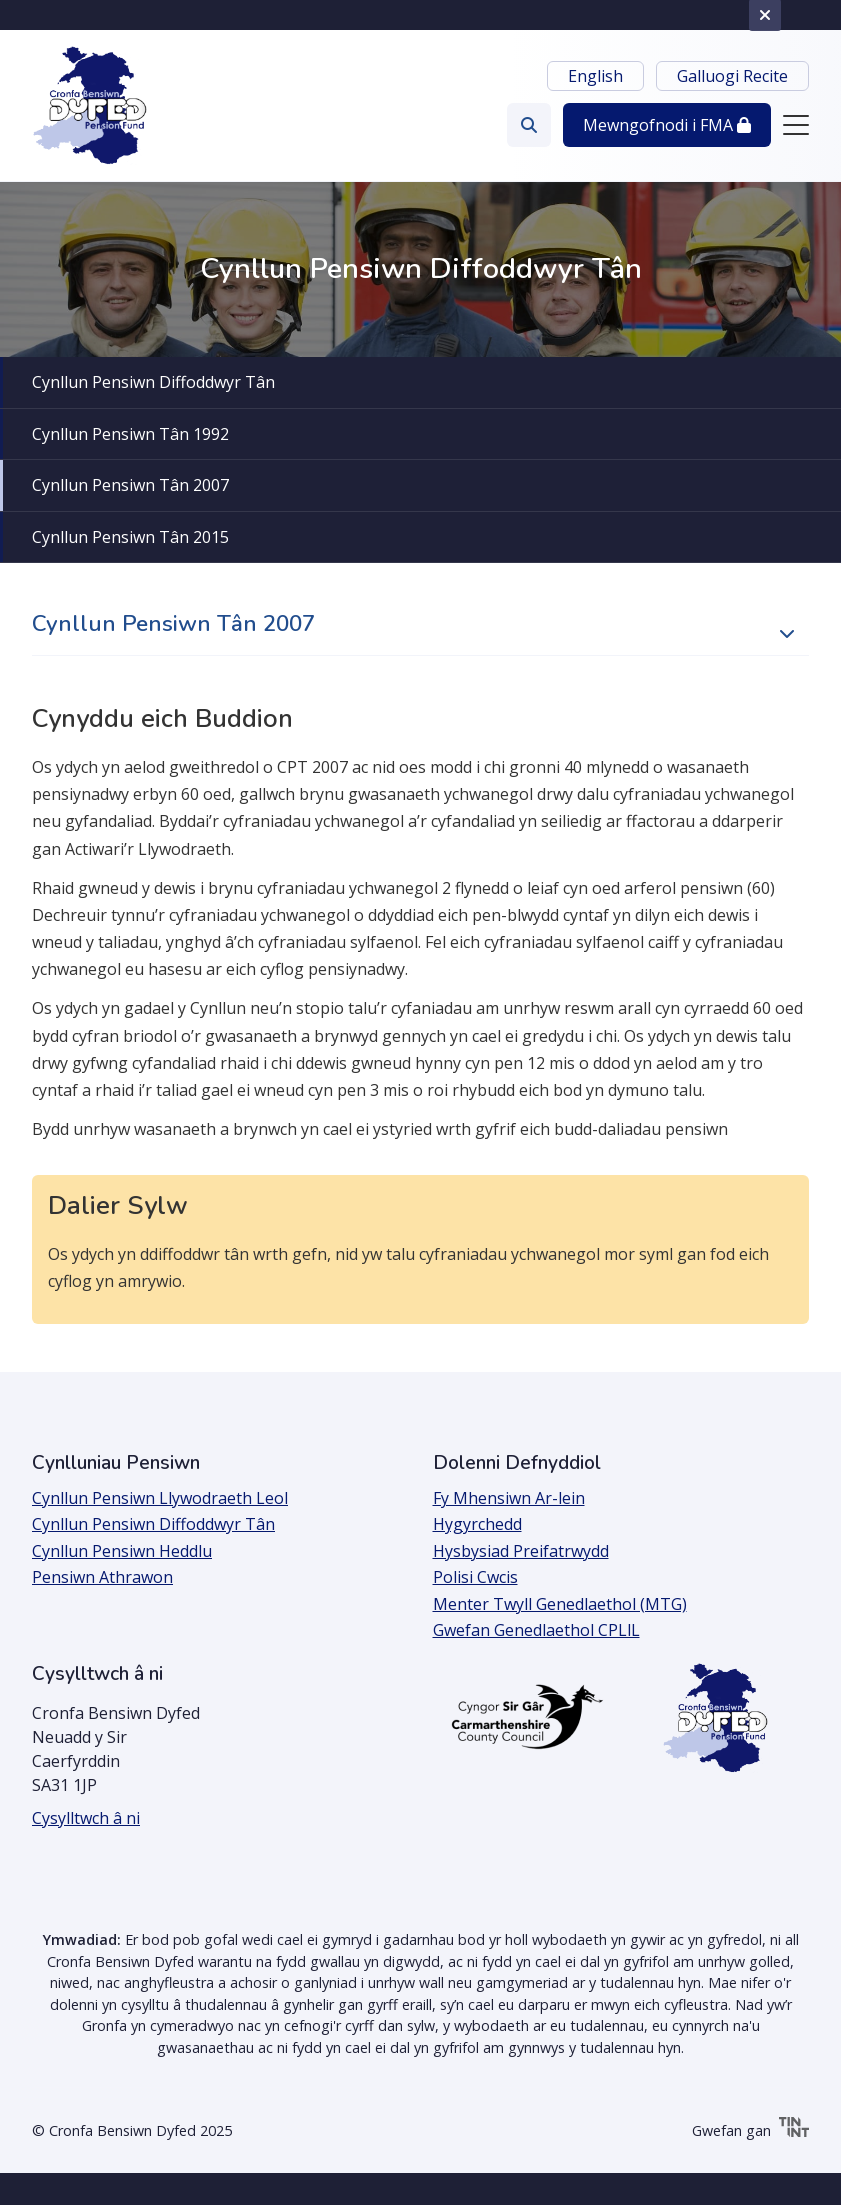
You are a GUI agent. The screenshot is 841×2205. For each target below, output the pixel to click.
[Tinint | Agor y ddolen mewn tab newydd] (794, 2130)
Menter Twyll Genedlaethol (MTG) (560, 1604)
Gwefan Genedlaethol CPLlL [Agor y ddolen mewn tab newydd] (536, 1630)
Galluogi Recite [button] (732, 76)
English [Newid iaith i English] (595, 76)
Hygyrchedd (477, 1524)
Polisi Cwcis (475, 1577)
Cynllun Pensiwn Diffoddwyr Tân (153, 382)
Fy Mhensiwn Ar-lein (509, 1498)
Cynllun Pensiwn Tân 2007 (130, 485)
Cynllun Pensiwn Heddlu (122, 1551)
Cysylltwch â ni (86, 1818)
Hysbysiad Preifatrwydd (521, 1551)
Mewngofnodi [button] (667, 125)
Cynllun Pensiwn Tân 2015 (130, 537)
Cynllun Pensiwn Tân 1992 (130, 434)
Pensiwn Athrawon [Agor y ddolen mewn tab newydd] (102, 1577)
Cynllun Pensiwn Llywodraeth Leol (160, 1498)
